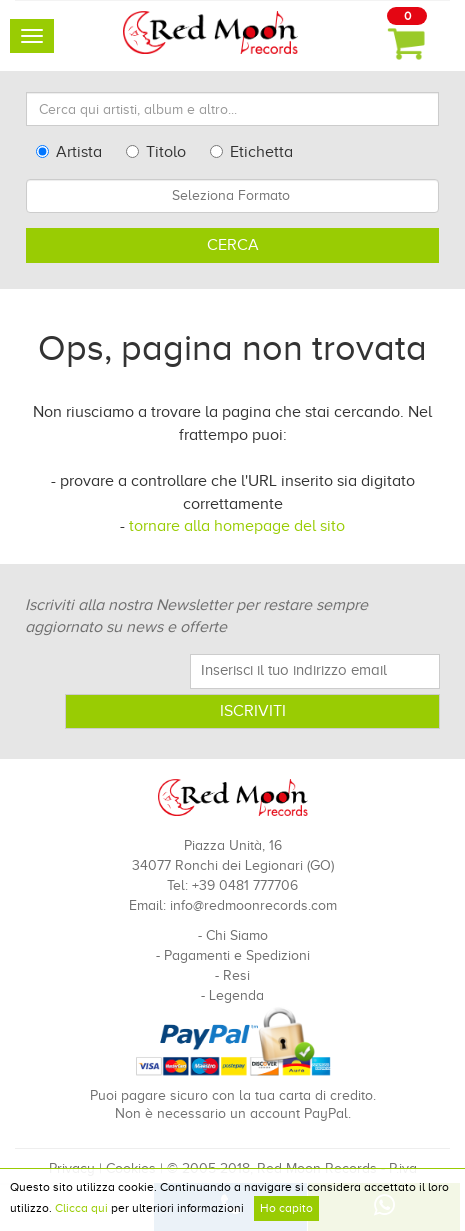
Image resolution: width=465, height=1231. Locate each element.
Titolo (156, 152)
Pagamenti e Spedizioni (237, 955)
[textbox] (232, 196)
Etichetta (251, 152)
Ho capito (286, 1208)
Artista (69, 152)
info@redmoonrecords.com (253, 905)
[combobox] (232, 196)
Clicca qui (81, 1208)
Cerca (233, 245)
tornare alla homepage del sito (237, 526)
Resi (236, 975)
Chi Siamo (237, 935)
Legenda (236, 995)
